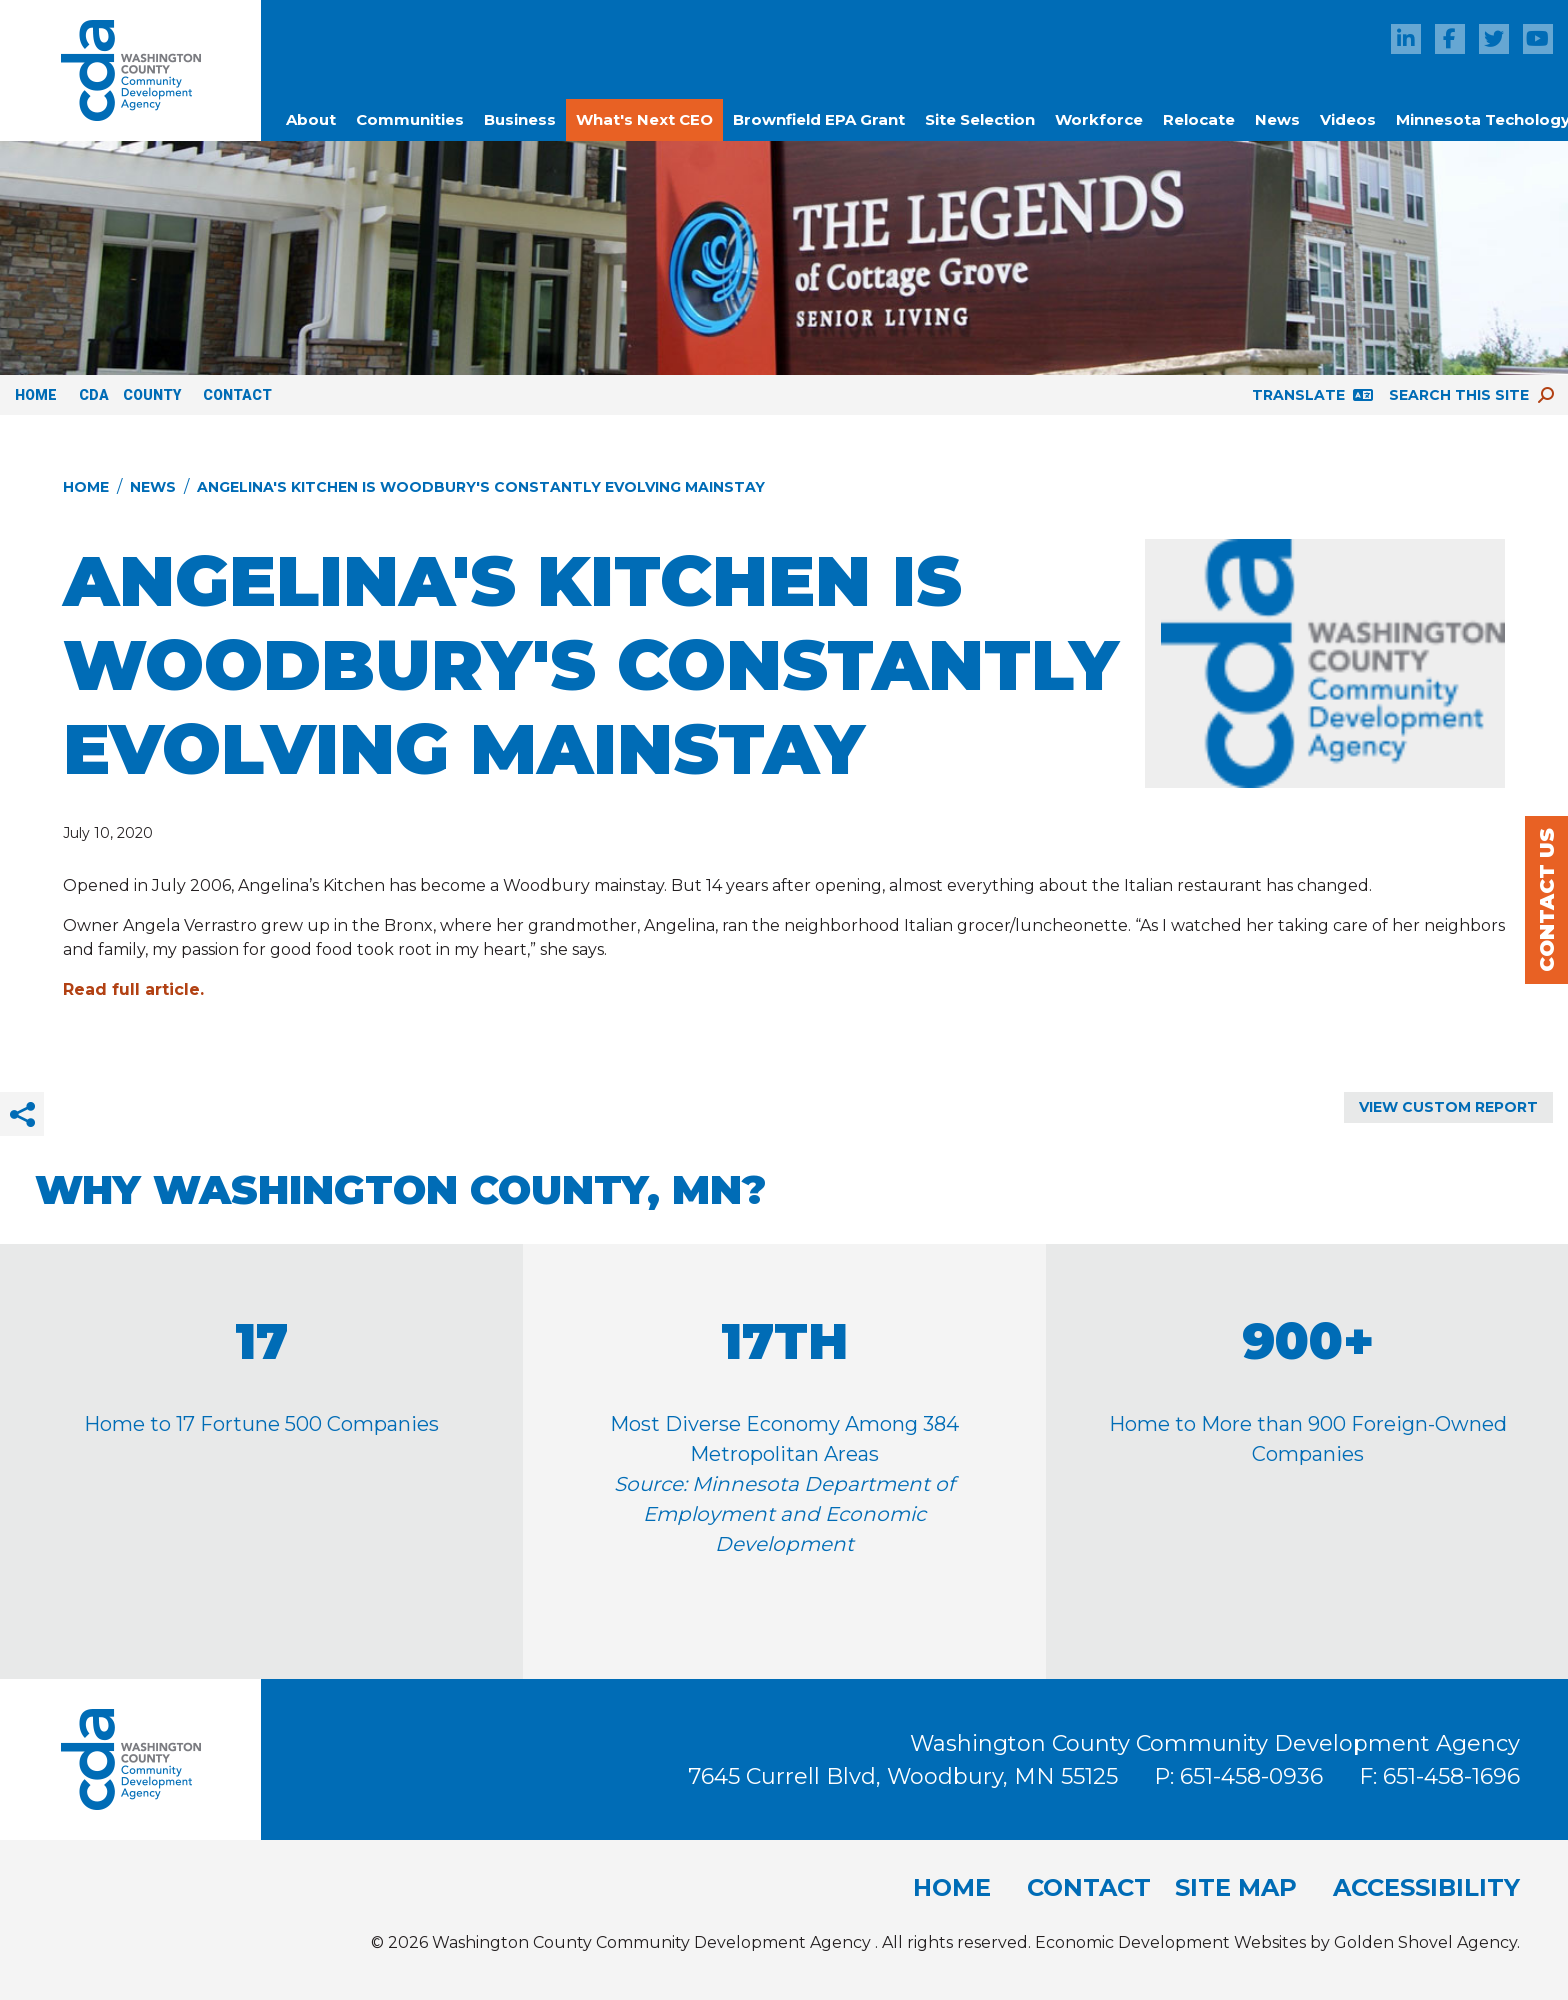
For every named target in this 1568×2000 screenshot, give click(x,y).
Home (36, 395)
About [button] (311, 119)
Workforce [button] (1099, 119)
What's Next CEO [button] (644, 119)
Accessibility (1426, 1887)
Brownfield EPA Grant (819, 119)
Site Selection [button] (980, 119)
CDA (94, 395)
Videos (1348, 119)
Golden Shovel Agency (1425, 1942)
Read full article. (133, 989)
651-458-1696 (1451, 1776)
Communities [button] (410, 119)
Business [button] (520, 119)
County (152, 395)
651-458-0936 (1254, 1776)
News (1277, 119)
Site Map (1236, 1887)
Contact (237, 395)
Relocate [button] (1199, 119)
